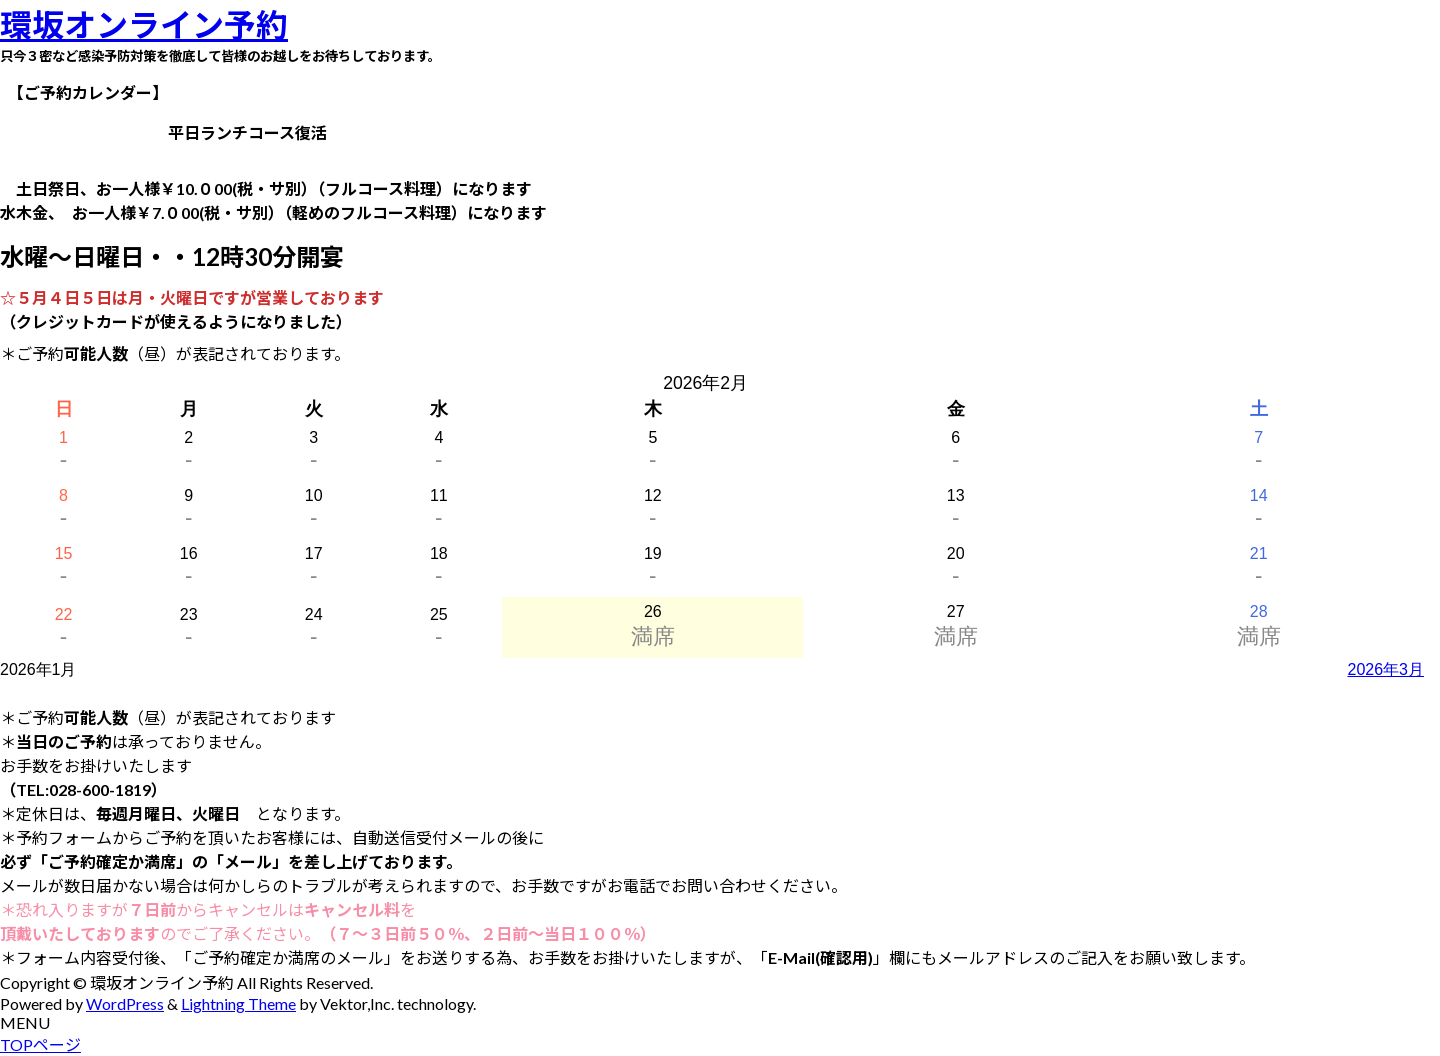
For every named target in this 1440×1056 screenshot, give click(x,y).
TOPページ (40, 1044)
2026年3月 (1386, 669)
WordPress (125, 1003)
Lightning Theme (238, 1003)
